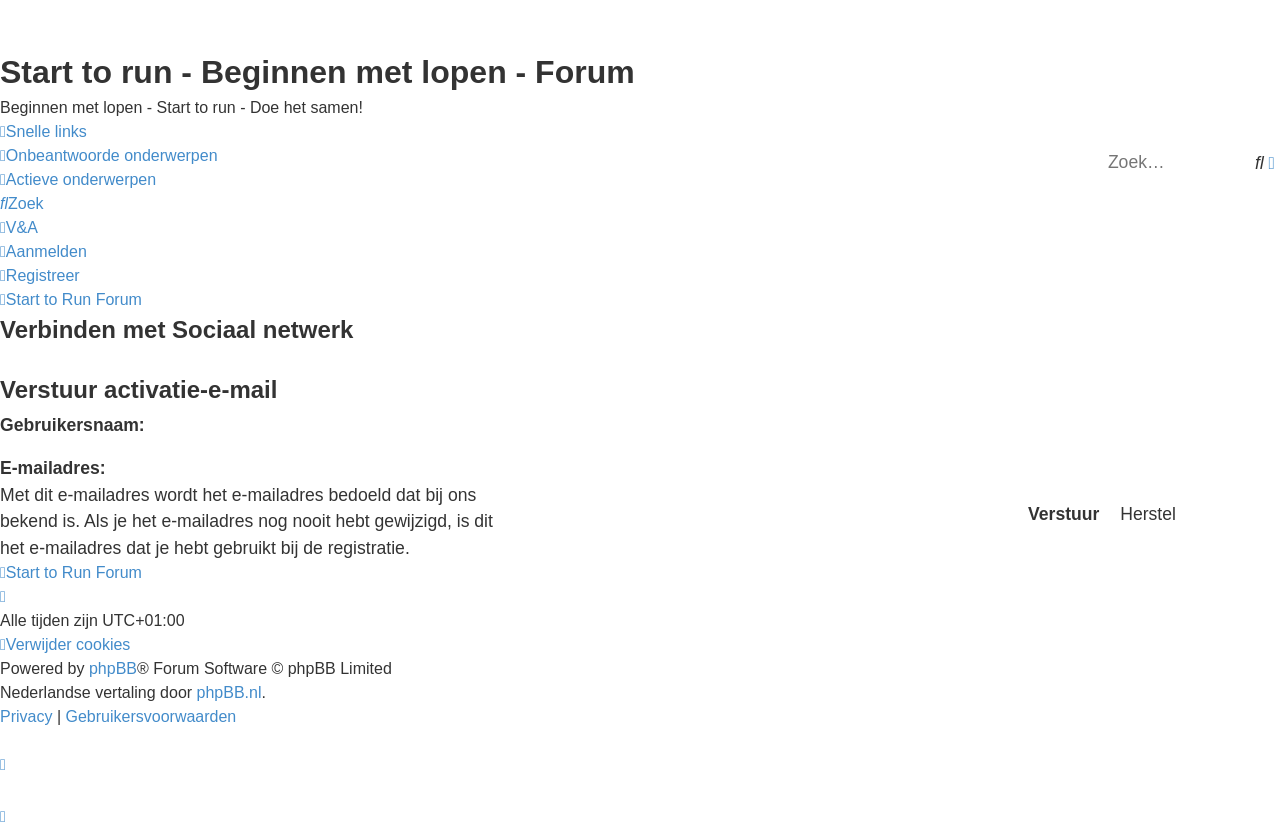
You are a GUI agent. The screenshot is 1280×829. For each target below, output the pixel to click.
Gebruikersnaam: (72, 425)
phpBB (113, 668)
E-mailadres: (53, 468)
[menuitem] (109, 156)
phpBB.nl (229, 692)
